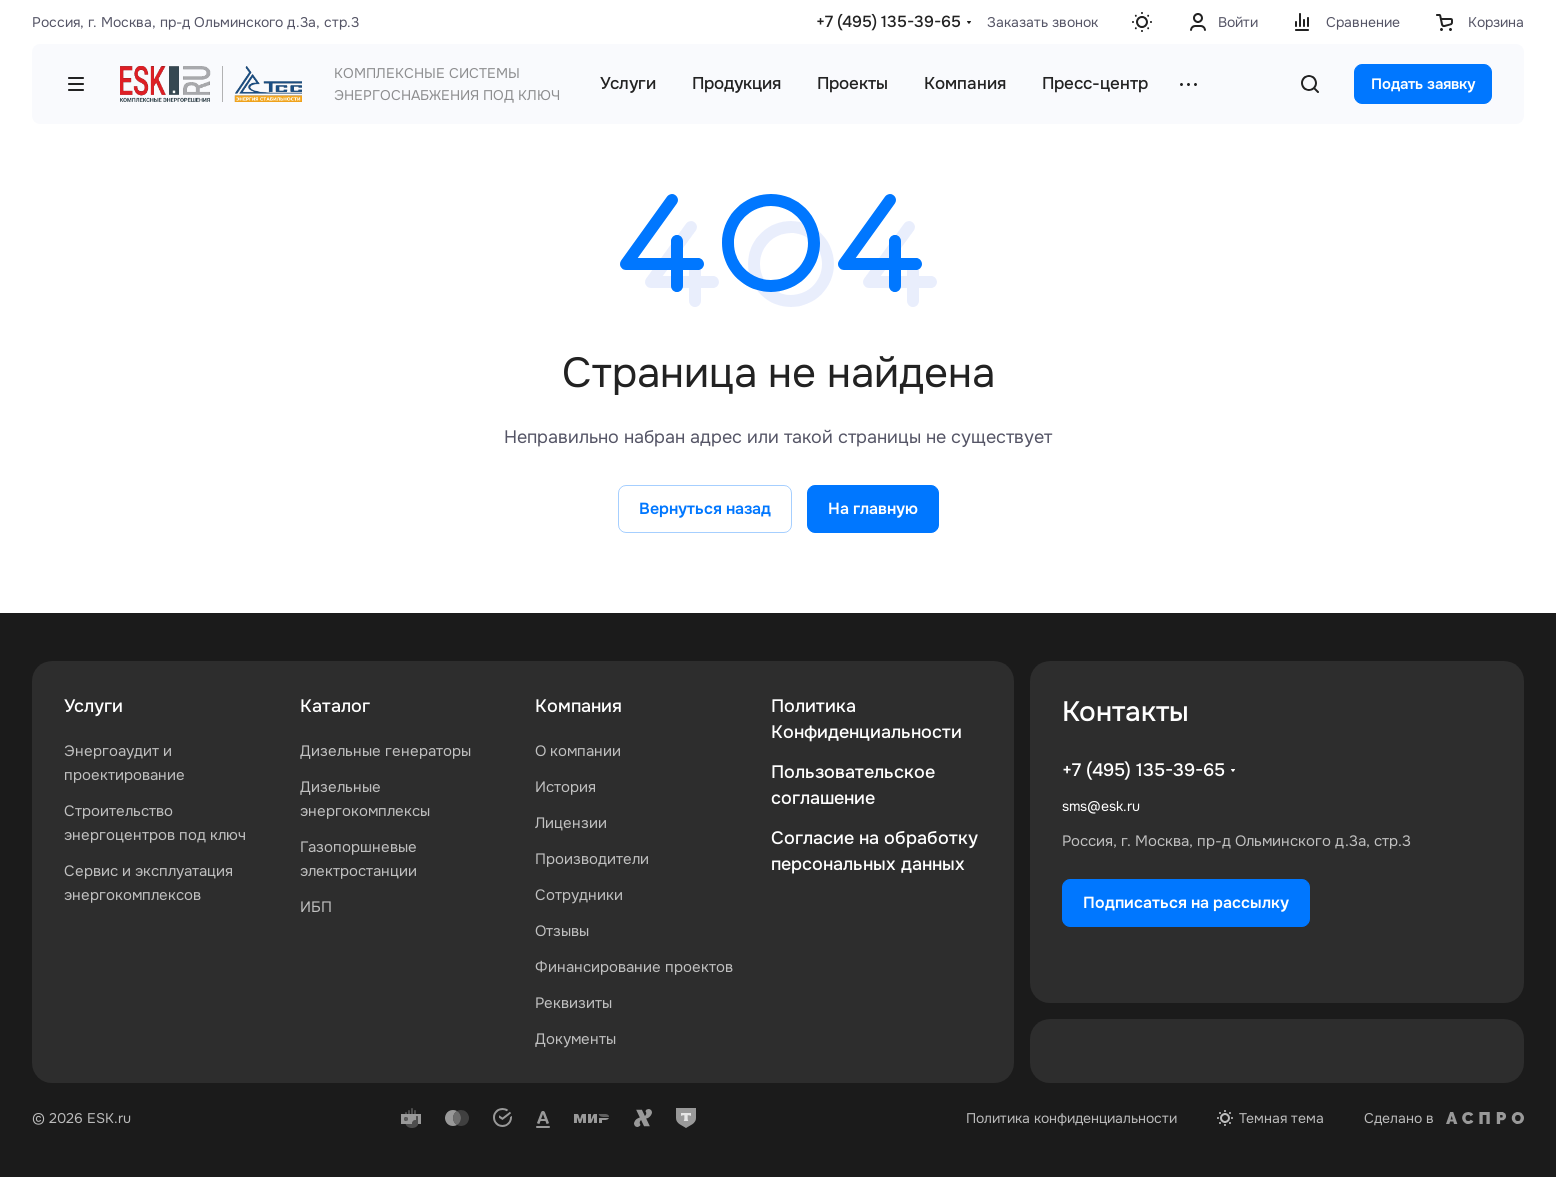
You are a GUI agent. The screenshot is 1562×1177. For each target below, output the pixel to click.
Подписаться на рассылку (1186, 902)
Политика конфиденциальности (1071, 1118)
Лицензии (571, 823)
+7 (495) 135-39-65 (888, 21)
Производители (592, 859)
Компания (578, 706)
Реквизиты (573, 1003)
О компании (578, 751)
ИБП (316, 907)
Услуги (93, 706)
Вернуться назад (705, 508)
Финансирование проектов (634, 967)
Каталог (335, 706)
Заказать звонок (1042, 22)
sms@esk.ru (1101, 806)
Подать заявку (1423, 84)
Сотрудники (579, 895)
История (565, 787)
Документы (575, 1039)
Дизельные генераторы (385, 751)
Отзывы (562, 931)
